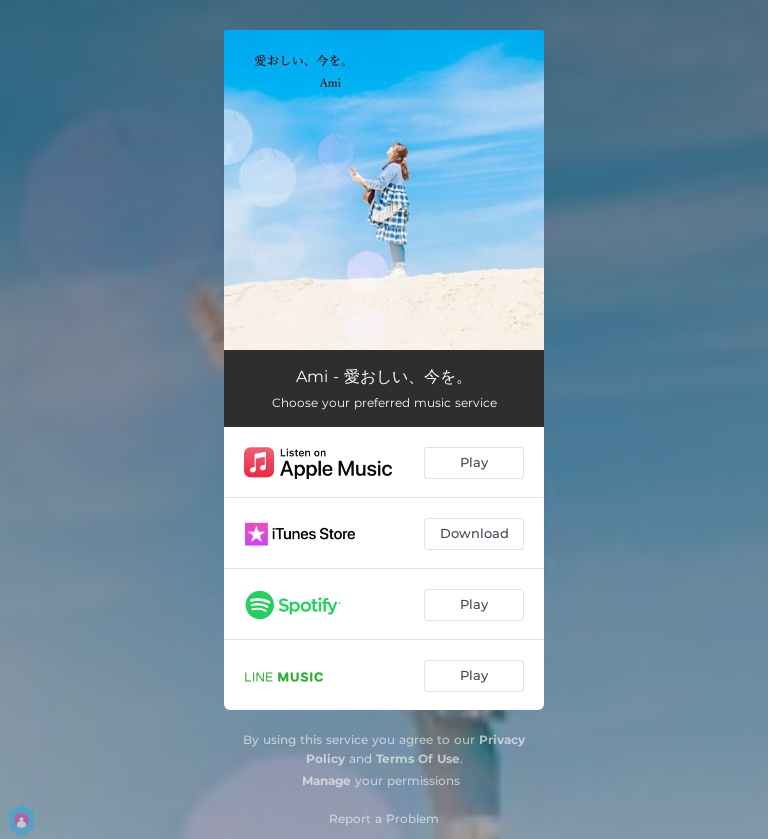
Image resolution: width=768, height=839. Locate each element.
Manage (326, 780)
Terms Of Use (418, 758)
